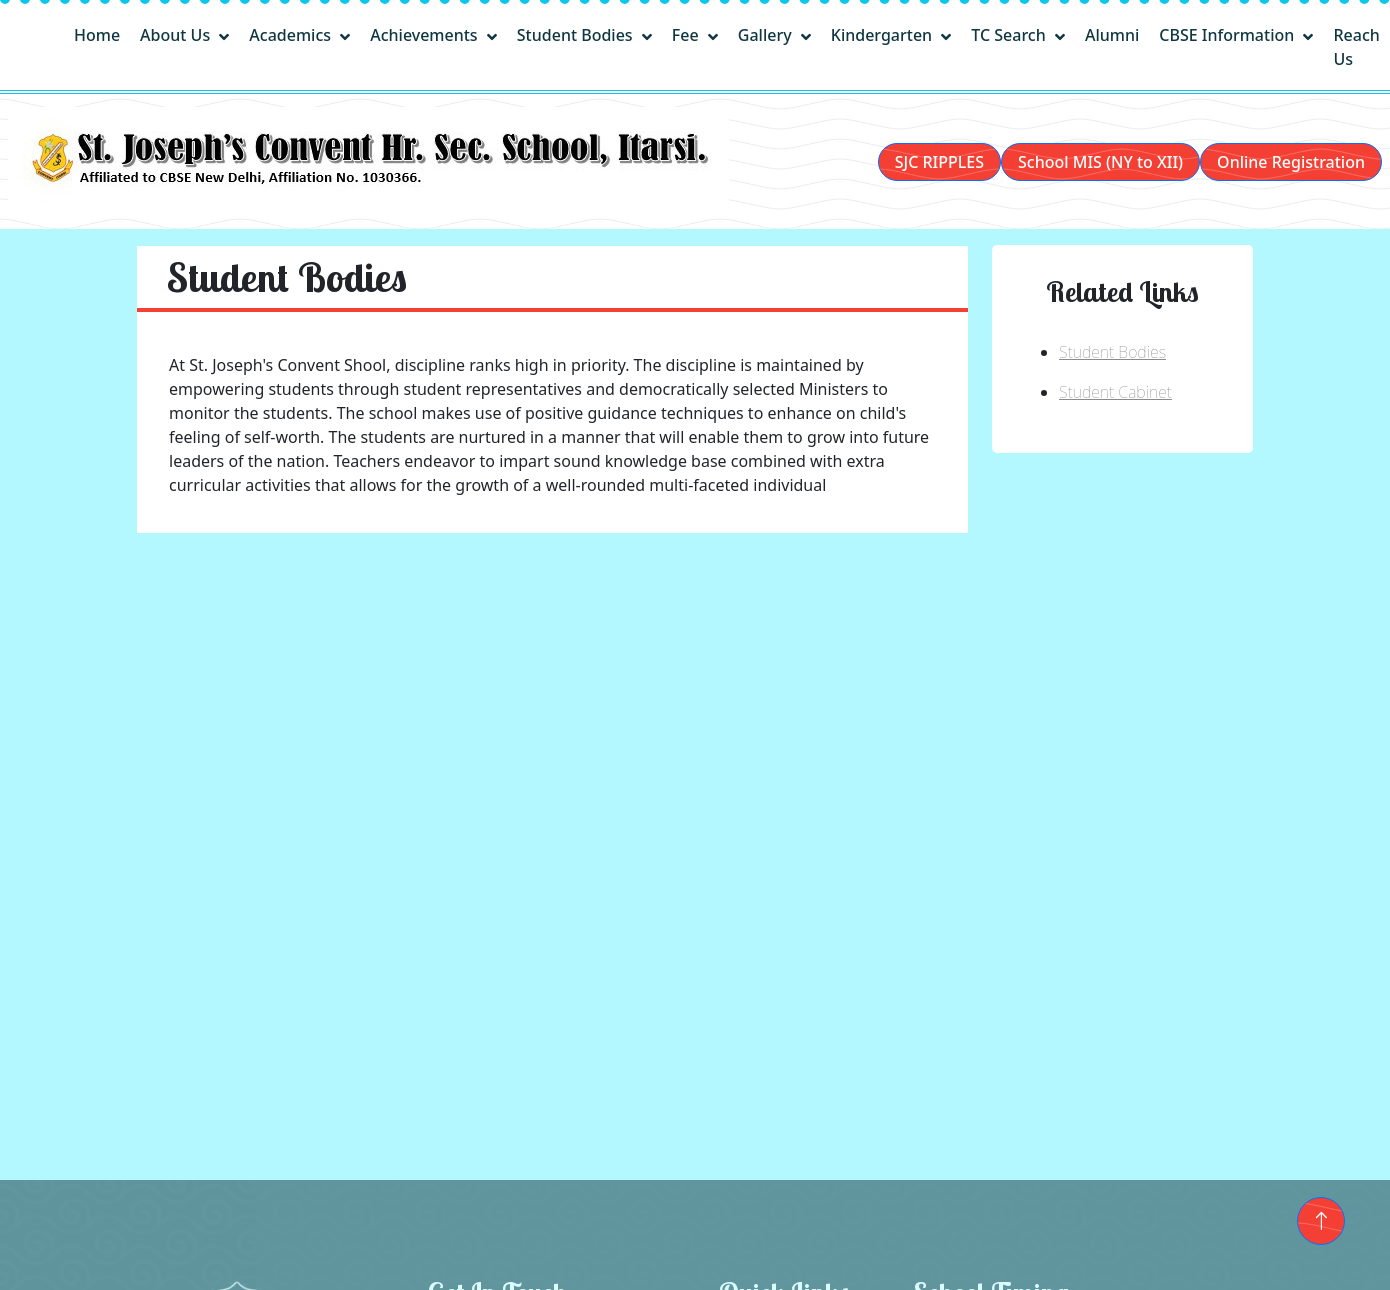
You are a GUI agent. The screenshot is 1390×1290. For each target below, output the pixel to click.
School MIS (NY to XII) (1100, 162)
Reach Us (1356, 47)
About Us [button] (177, 35)
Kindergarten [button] (884, 35)
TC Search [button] (1010, 35)
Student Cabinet (1115, 392)
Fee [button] (687, 35)
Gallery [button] (767, 35)
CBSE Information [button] (1228, 35)
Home (97, 35)
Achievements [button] (426, 35)
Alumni (1112, 35)
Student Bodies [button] (577, 35)
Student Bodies (1112, 352)
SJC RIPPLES (939, 162)
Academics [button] (292, 35)
